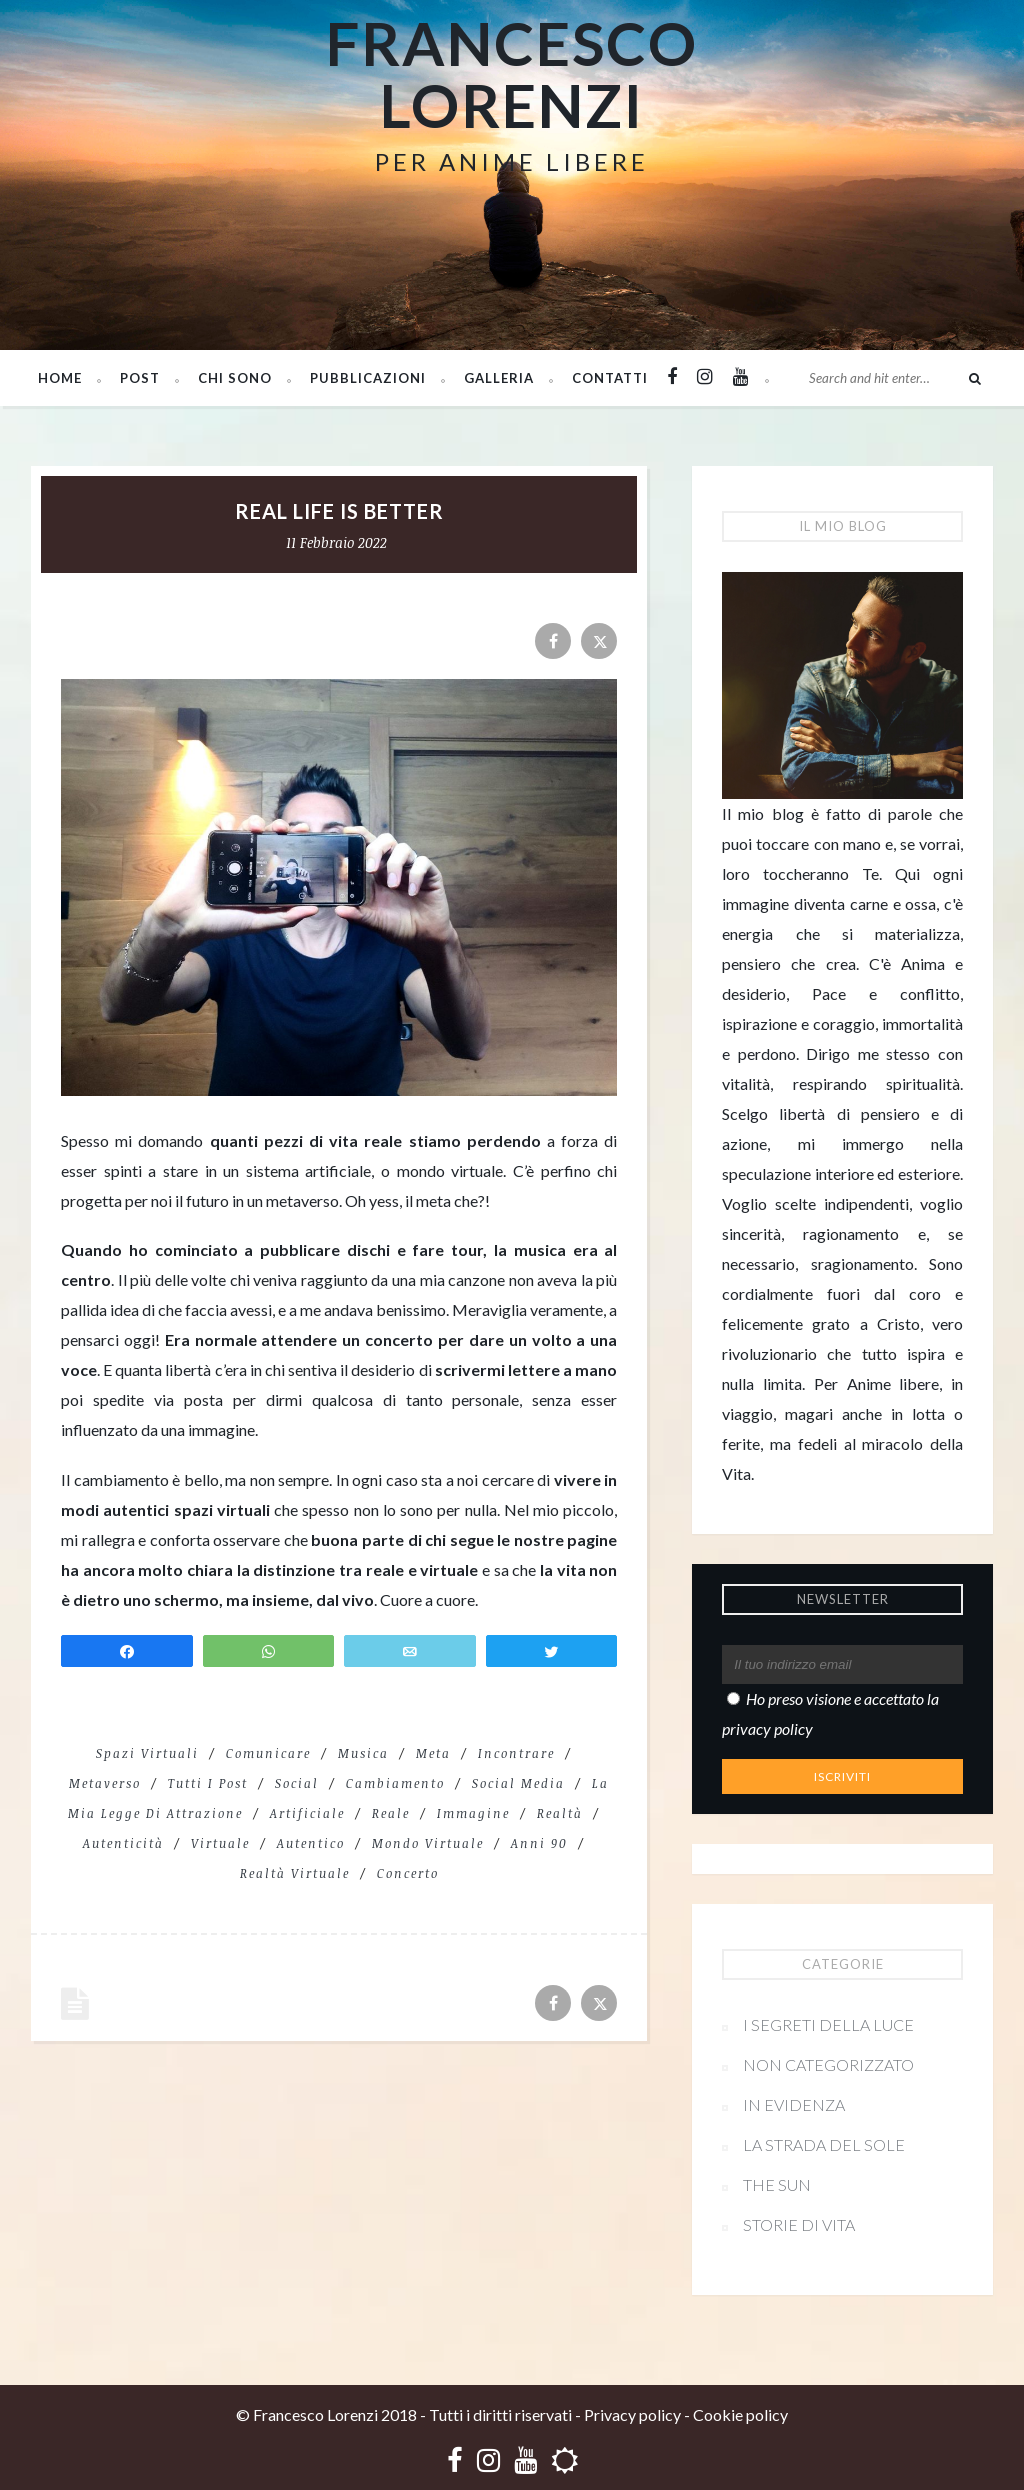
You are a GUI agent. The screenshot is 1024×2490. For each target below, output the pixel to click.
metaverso (105, 1783)
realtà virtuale (295, 1873)
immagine (473, 1813)
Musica (363, 1753)
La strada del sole (824, 2144)
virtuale (220, 1843)
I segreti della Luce (828, 2024)
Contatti (610, 378)
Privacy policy (632, 2414)
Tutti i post (208, 1783)
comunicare (268, 1753)
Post (140, 378)
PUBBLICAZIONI (368, 378)
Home (60, 378)
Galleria (499, 378)
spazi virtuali (147, 1753)
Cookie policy (740, 2414)
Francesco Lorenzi (512, 74)
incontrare (516, 1753)
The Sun (777, 2184)
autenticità (123, 1843)
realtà (560, 1813)
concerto (408, 1873)
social (297, 1783)
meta (433, 1753)
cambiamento (395, 1783)
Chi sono (235, 378)
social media (518, 1783)
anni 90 (539, 1843)
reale (391, 1813)
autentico (311, 1843)
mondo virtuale (428, 1843)
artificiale (307, 1813)
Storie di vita (799, 2224)
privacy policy (767, 1728)
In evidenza (794, 2104)
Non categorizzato (828, 2064)
